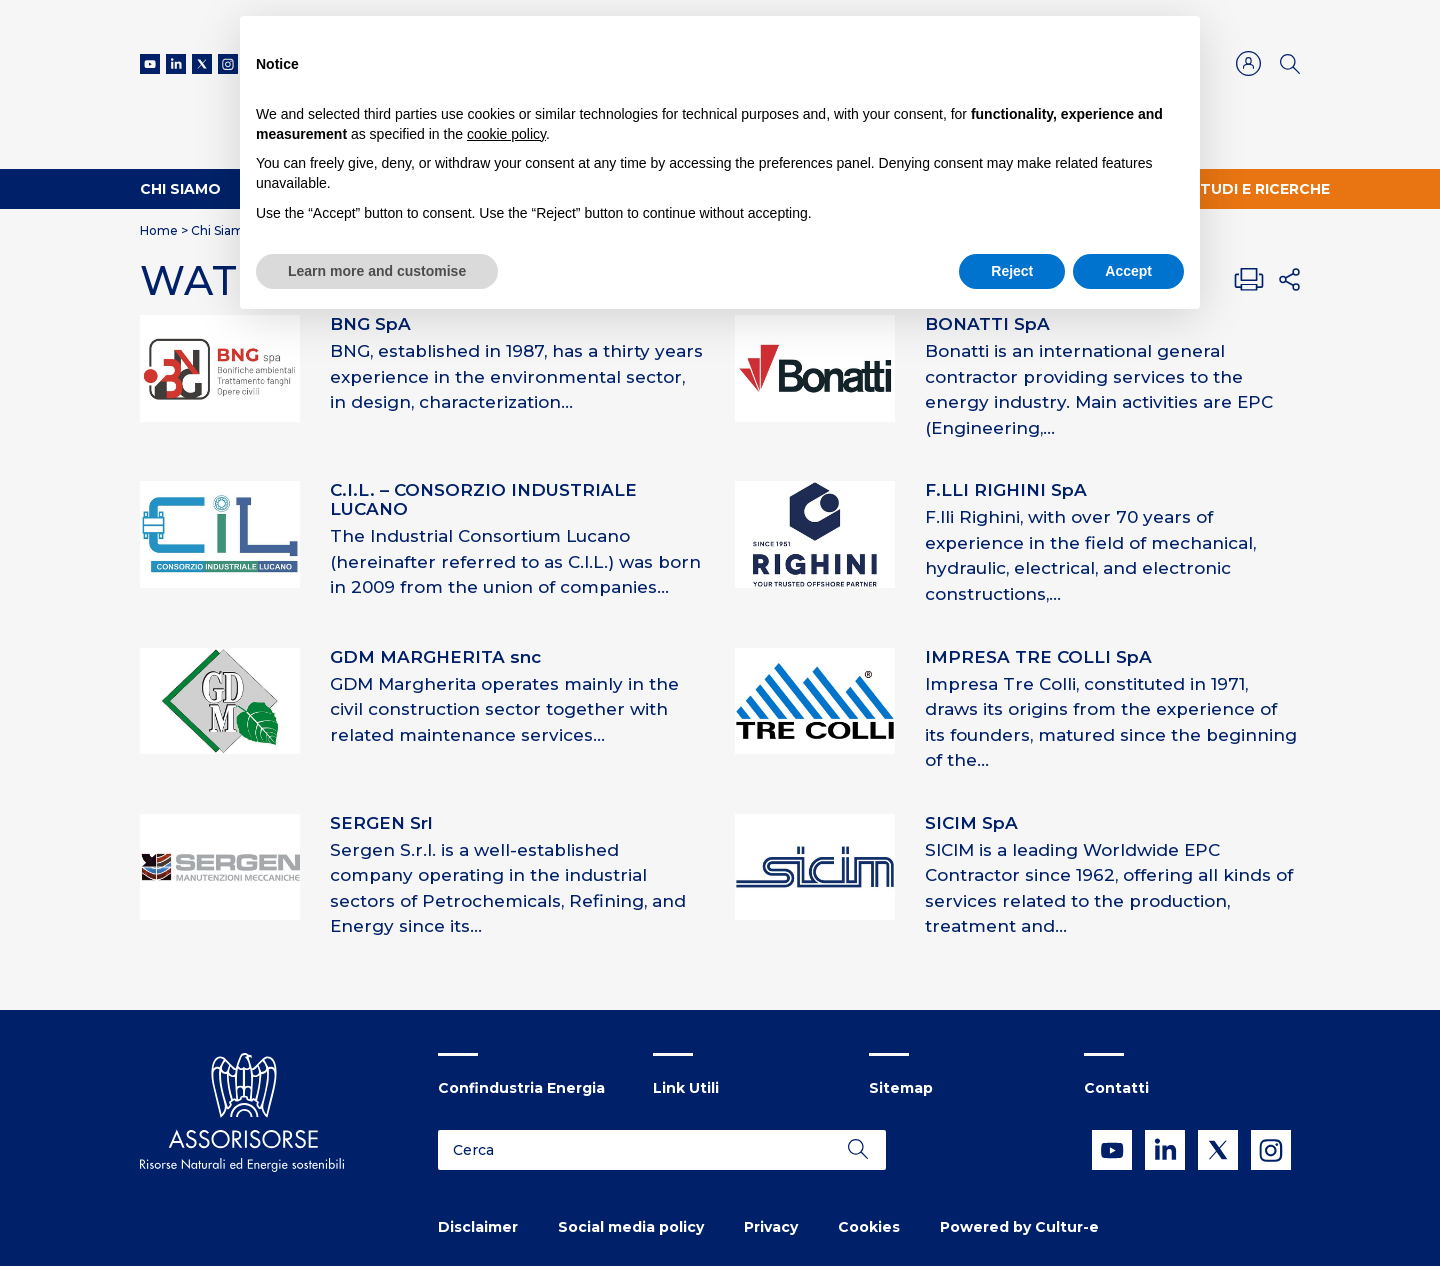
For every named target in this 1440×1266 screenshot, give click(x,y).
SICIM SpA (971, 823)
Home (159, 230)
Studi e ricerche (1260, 189)
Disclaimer (478, 1227)
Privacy (771, 1227)
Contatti (1116, 1088)
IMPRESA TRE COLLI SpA (1038, 657)
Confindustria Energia (521, 1088)
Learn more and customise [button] (377, 271)
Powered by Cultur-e (1019, 1227)
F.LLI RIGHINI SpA (1006, 490)
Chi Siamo (180, 189)
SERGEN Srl (381, 823)
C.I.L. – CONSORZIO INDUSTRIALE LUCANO (483, 499)
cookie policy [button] (506, 134)
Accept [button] (1128, 271)
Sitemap (901, 1088)
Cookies (869, 1227)
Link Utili (686, 1088)
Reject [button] (1012, 271)
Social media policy (631, 1227)
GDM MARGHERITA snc (435, 657)
